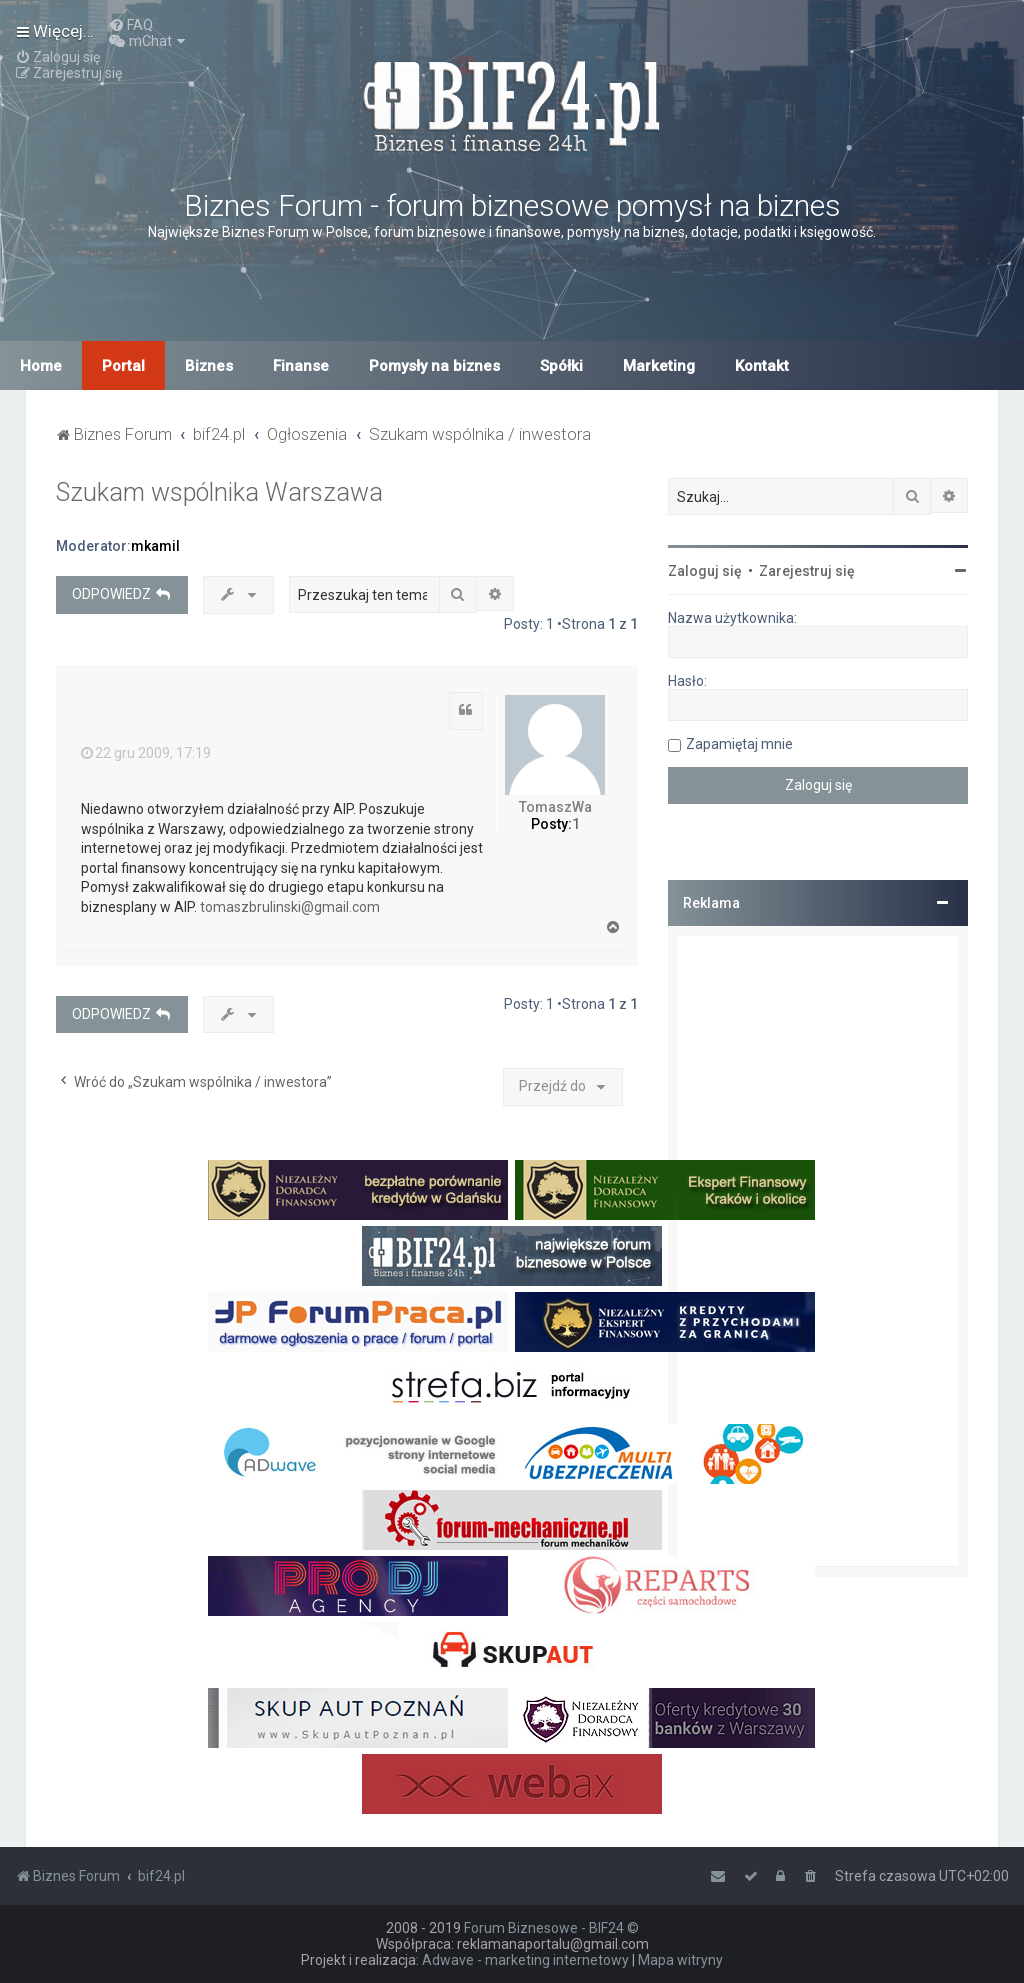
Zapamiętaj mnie (739, 744)
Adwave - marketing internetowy (525, 1960)
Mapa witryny (680, 1960)
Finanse (301, 366)
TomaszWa (555, 807)
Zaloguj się (705, 571)
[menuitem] (131, 25)
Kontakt (762, 366)
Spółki (561, 366)
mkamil (155, 546)
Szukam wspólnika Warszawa (219, 492)
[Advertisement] (818, 1251)
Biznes (209, 366)
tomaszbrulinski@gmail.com (290, 907)
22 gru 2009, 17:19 (146, 753)
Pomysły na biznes (434, 366)
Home (41, 366)
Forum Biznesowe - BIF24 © (551, 1928)
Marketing (659, 366)
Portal (123, 366)
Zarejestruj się (807, 571)
